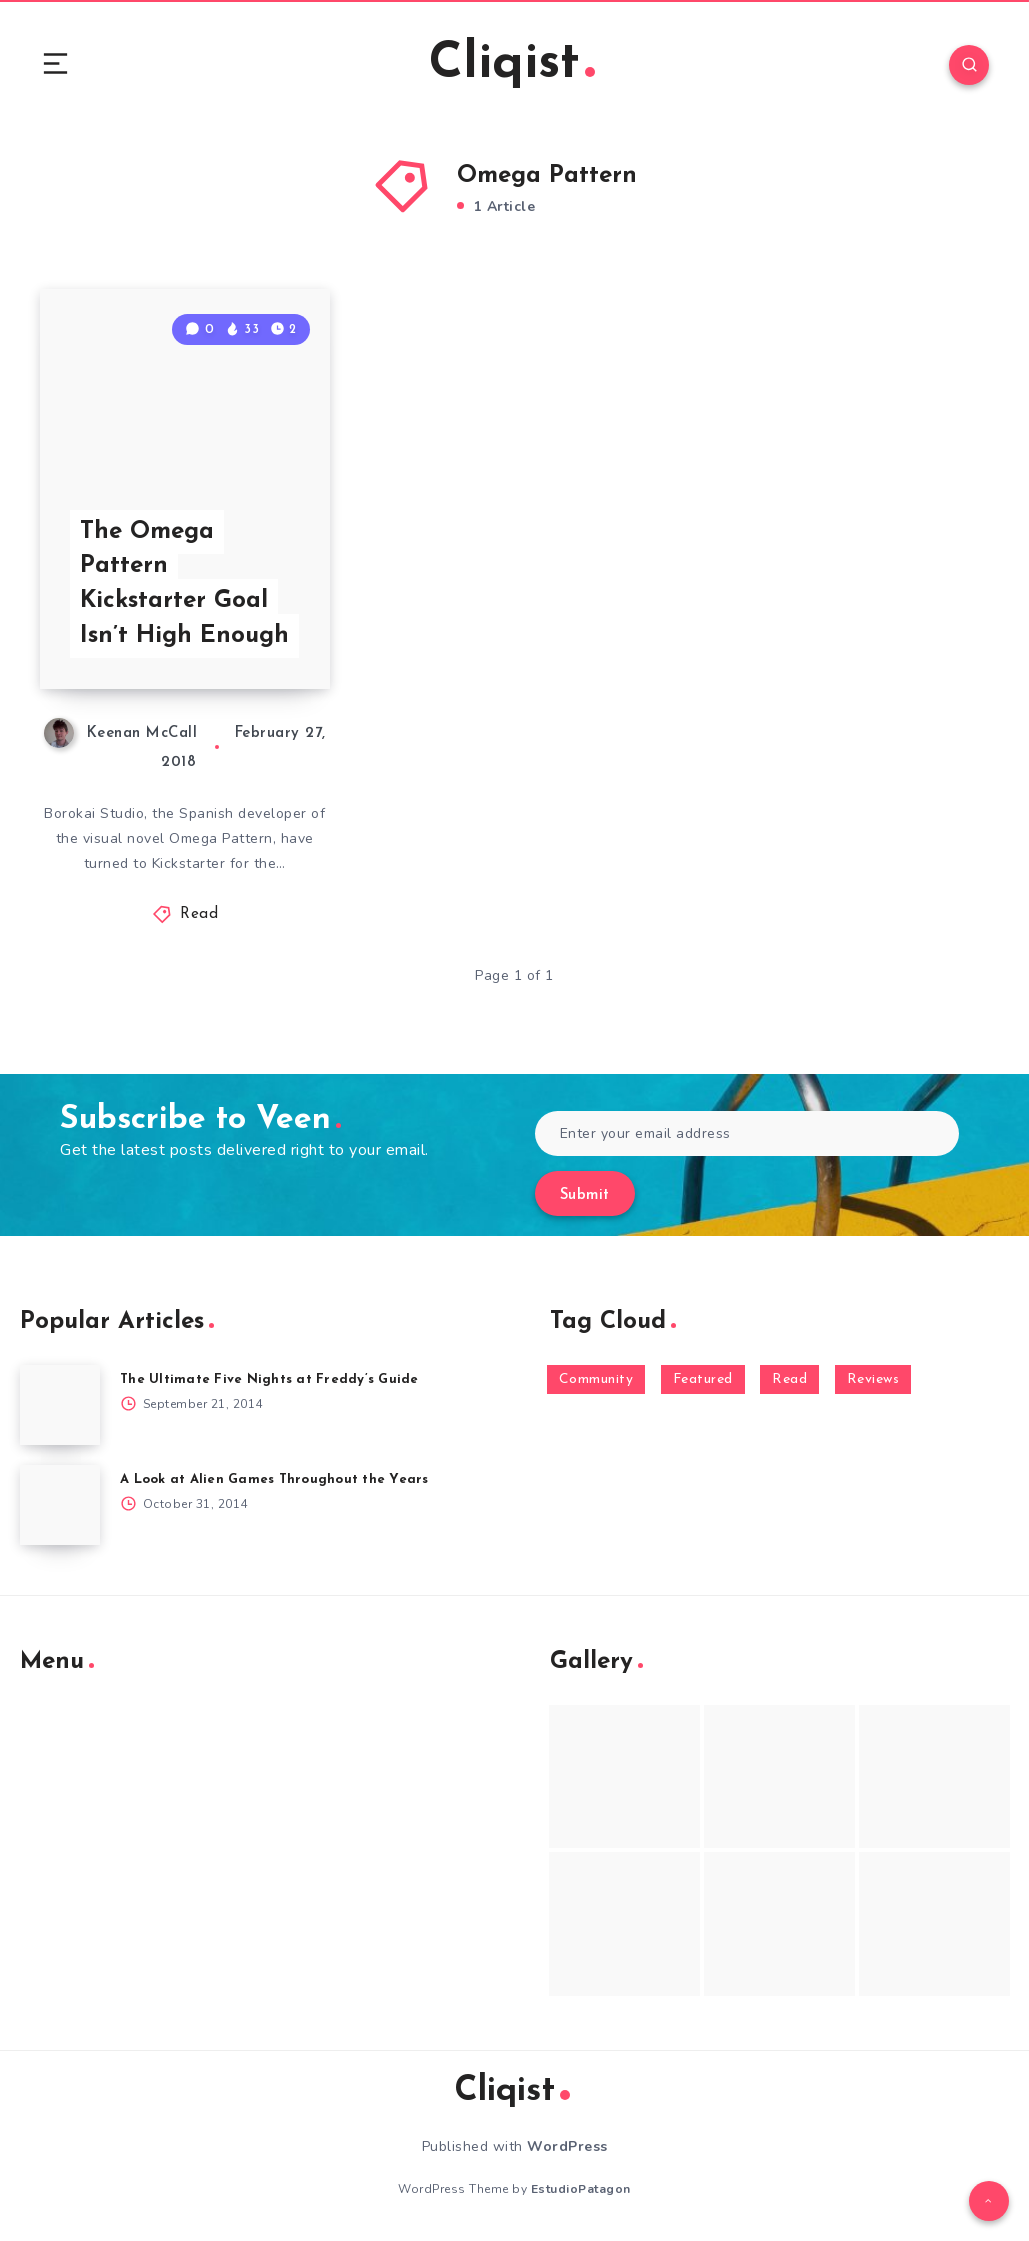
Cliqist (512, 64)
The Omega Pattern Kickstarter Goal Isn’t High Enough (184, 584)
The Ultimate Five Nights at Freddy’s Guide (269, 1379)
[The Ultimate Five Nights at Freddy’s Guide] (60, 1405)
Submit (585, 1195)
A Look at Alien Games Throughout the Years (274, 1479)
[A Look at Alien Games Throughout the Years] (60, 1505)
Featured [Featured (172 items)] (703, 1379)
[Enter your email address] (747, 1133)
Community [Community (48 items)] (596, 1379)
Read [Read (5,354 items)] (789, 1379)
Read (199, 914)
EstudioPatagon (581, 2189)
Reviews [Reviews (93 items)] (873, 1379)
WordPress (567, 2146)
